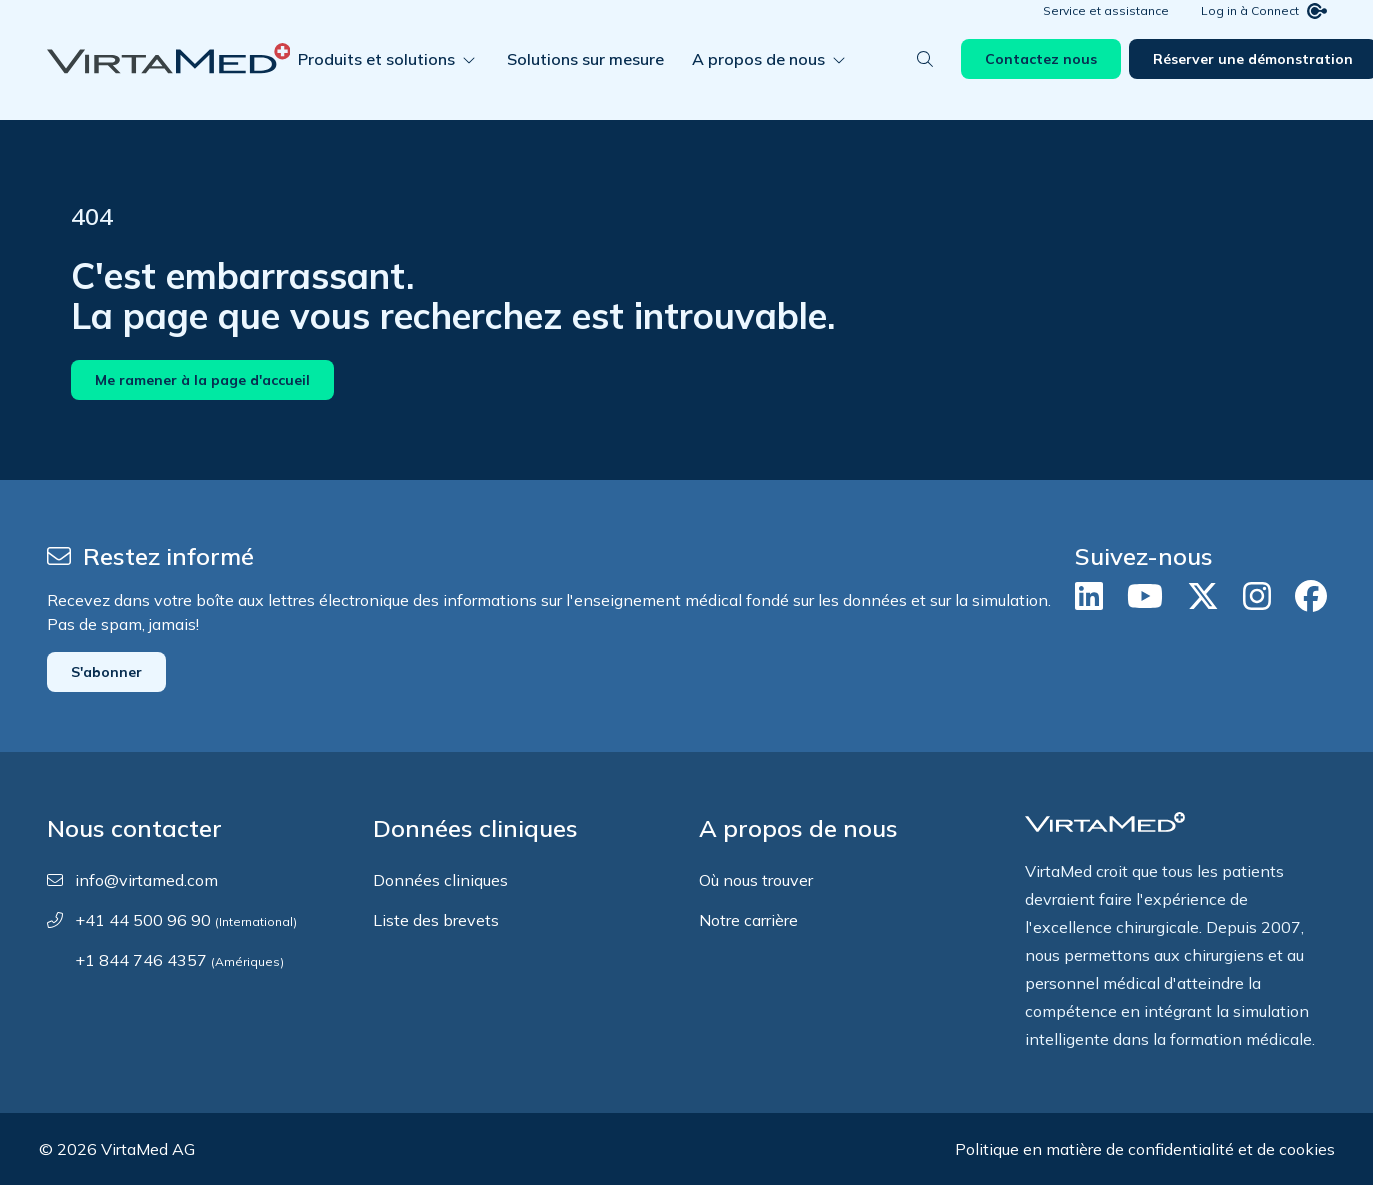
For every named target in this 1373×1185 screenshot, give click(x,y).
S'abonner (106, 672)
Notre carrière (748, 920)
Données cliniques (440, 880)
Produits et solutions (388, 84)
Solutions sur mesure (585, 84)
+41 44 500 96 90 (186, 920)
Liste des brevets (436, 920)
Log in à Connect (1264, 36)
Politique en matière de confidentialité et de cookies (1145, 1149)
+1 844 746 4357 (179, 960)
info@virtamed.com (146, 880)
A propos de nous (770, 84)
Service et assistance (1106, 35)
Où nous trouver (756, 880)
